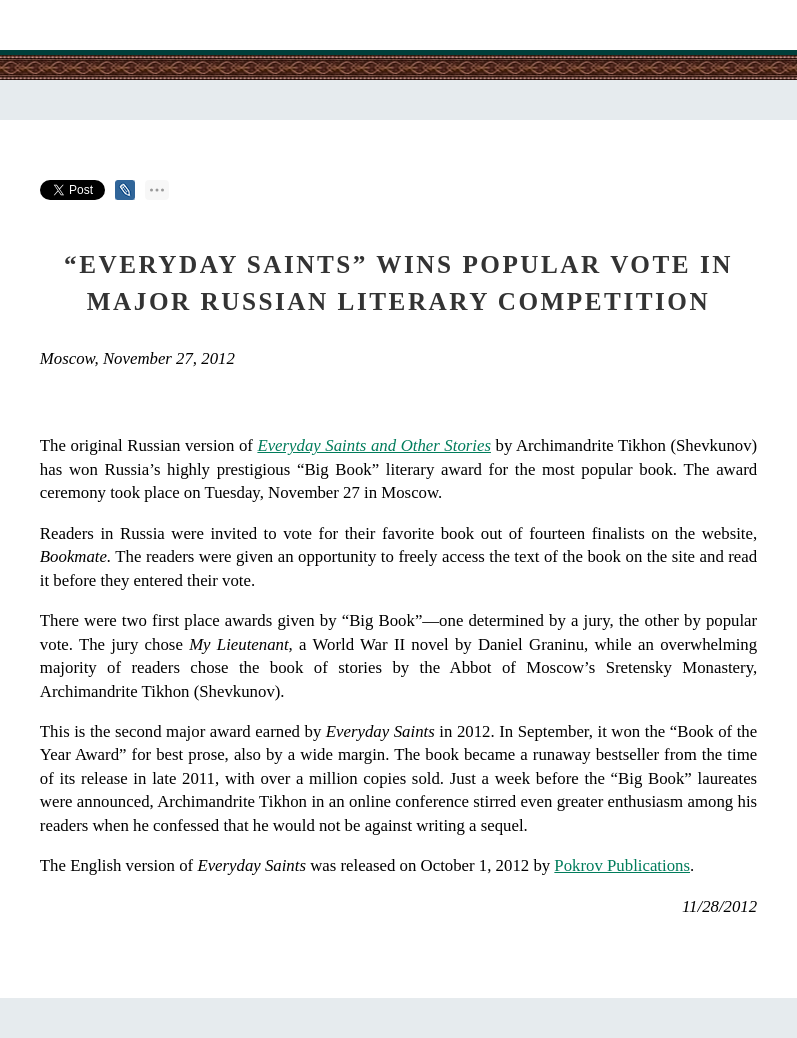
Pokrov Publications (622, 865)
